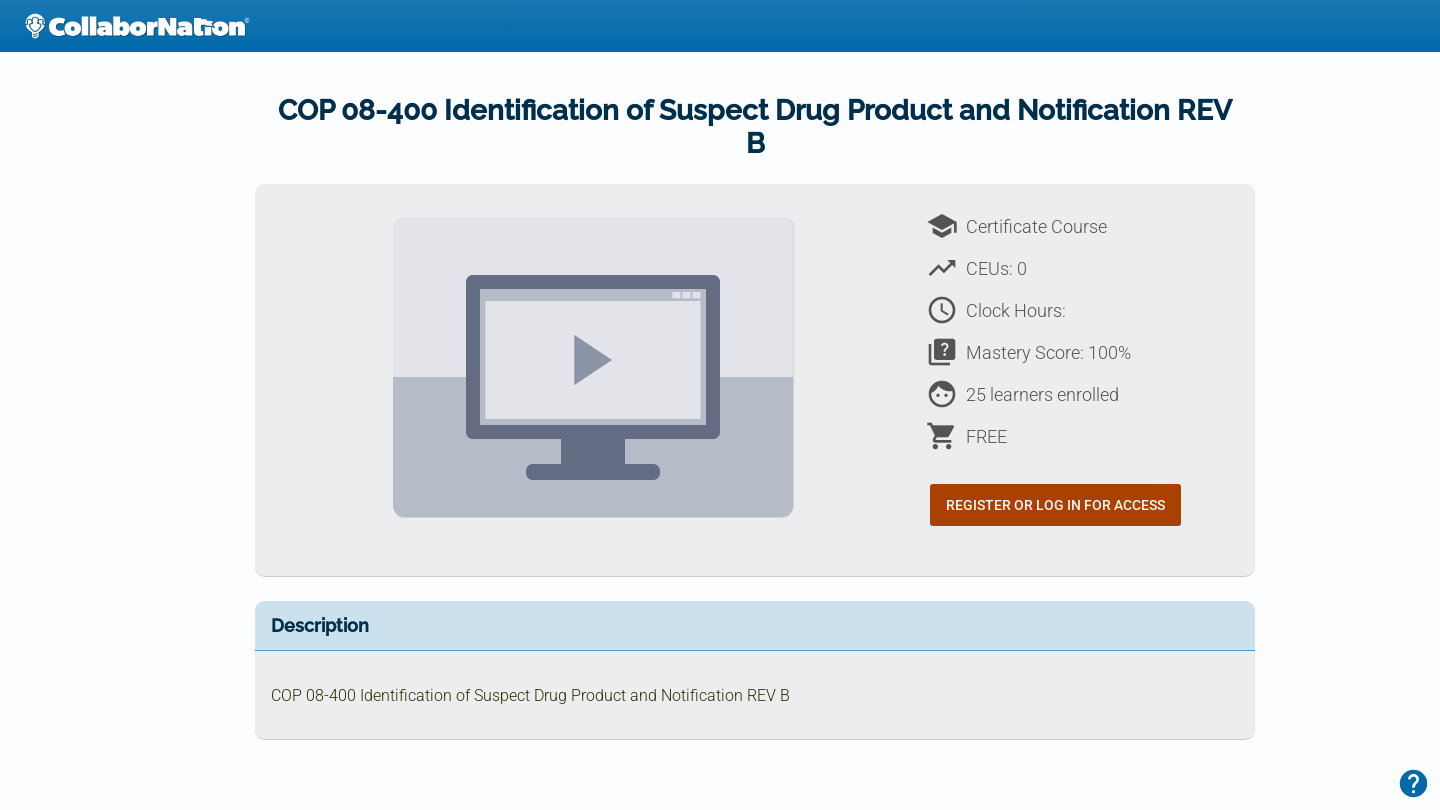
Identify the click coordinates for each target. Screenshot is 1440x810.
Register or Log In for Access (1055, 505)
